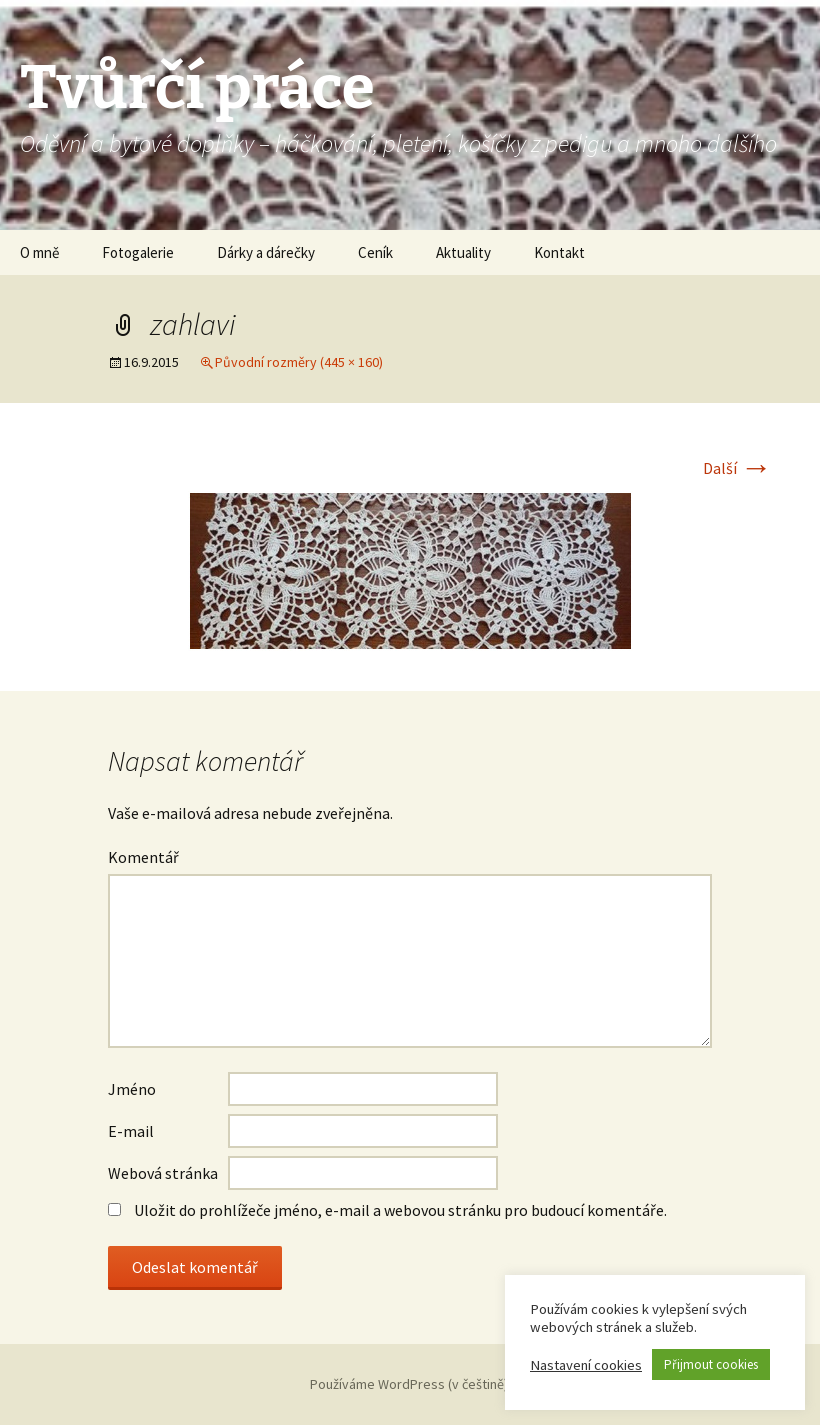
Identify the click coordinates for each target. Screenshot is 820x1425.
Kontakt (559, 252)
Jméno (132, 1089)
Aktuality (463, 252)
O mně (39, 252)
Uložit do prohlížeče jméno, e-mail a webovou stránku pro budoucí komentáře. (400, 1210)
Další (737, 468)
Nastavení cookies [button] (586, 1365)
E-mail (131, 1131)
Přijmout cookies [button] (711, 1364)
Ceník (375, 252)
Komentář (143, 857)
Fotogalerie (138, 252)
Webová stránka (163, 1173)
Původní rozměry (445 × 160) (299, 362)
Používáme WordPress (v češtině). (410, 1384)
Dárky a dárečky (266, 252)
